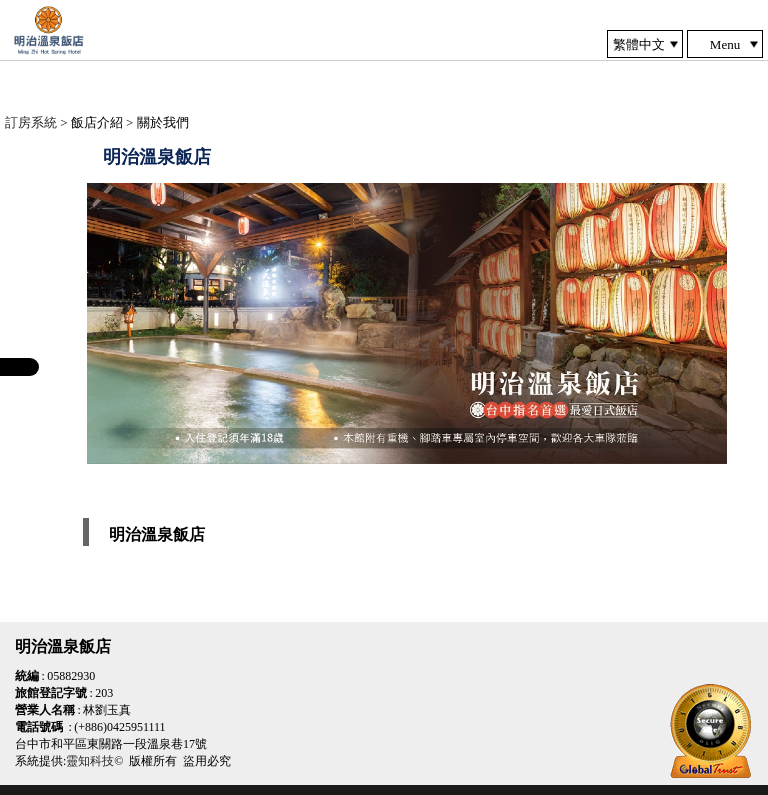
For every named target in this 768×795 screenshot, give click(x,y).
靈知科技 (90, 761)
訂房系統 (31, 122)
